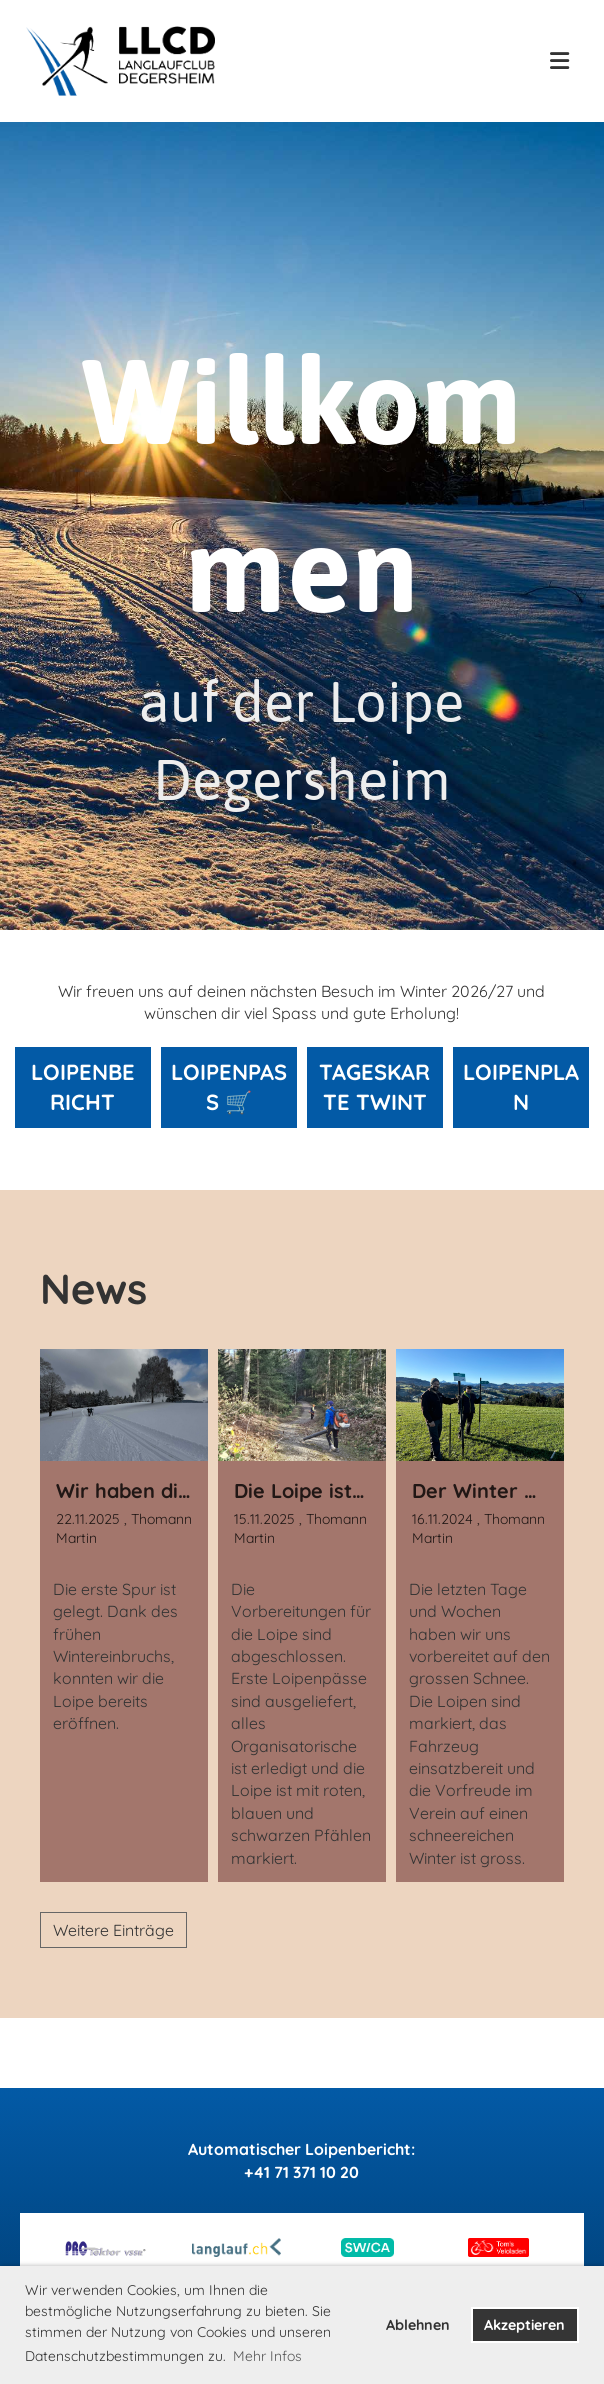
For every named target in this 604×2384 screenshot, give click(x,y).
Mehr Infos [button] (267, 2356)
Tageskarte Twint (374, 1087)
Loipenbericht (83, 1087)
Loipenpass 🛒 (229, 1087)
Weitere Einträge (113, 1930)
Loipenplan (521, 1087)
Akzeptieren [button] (524, 2325)
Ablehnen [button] (418, 2325)
